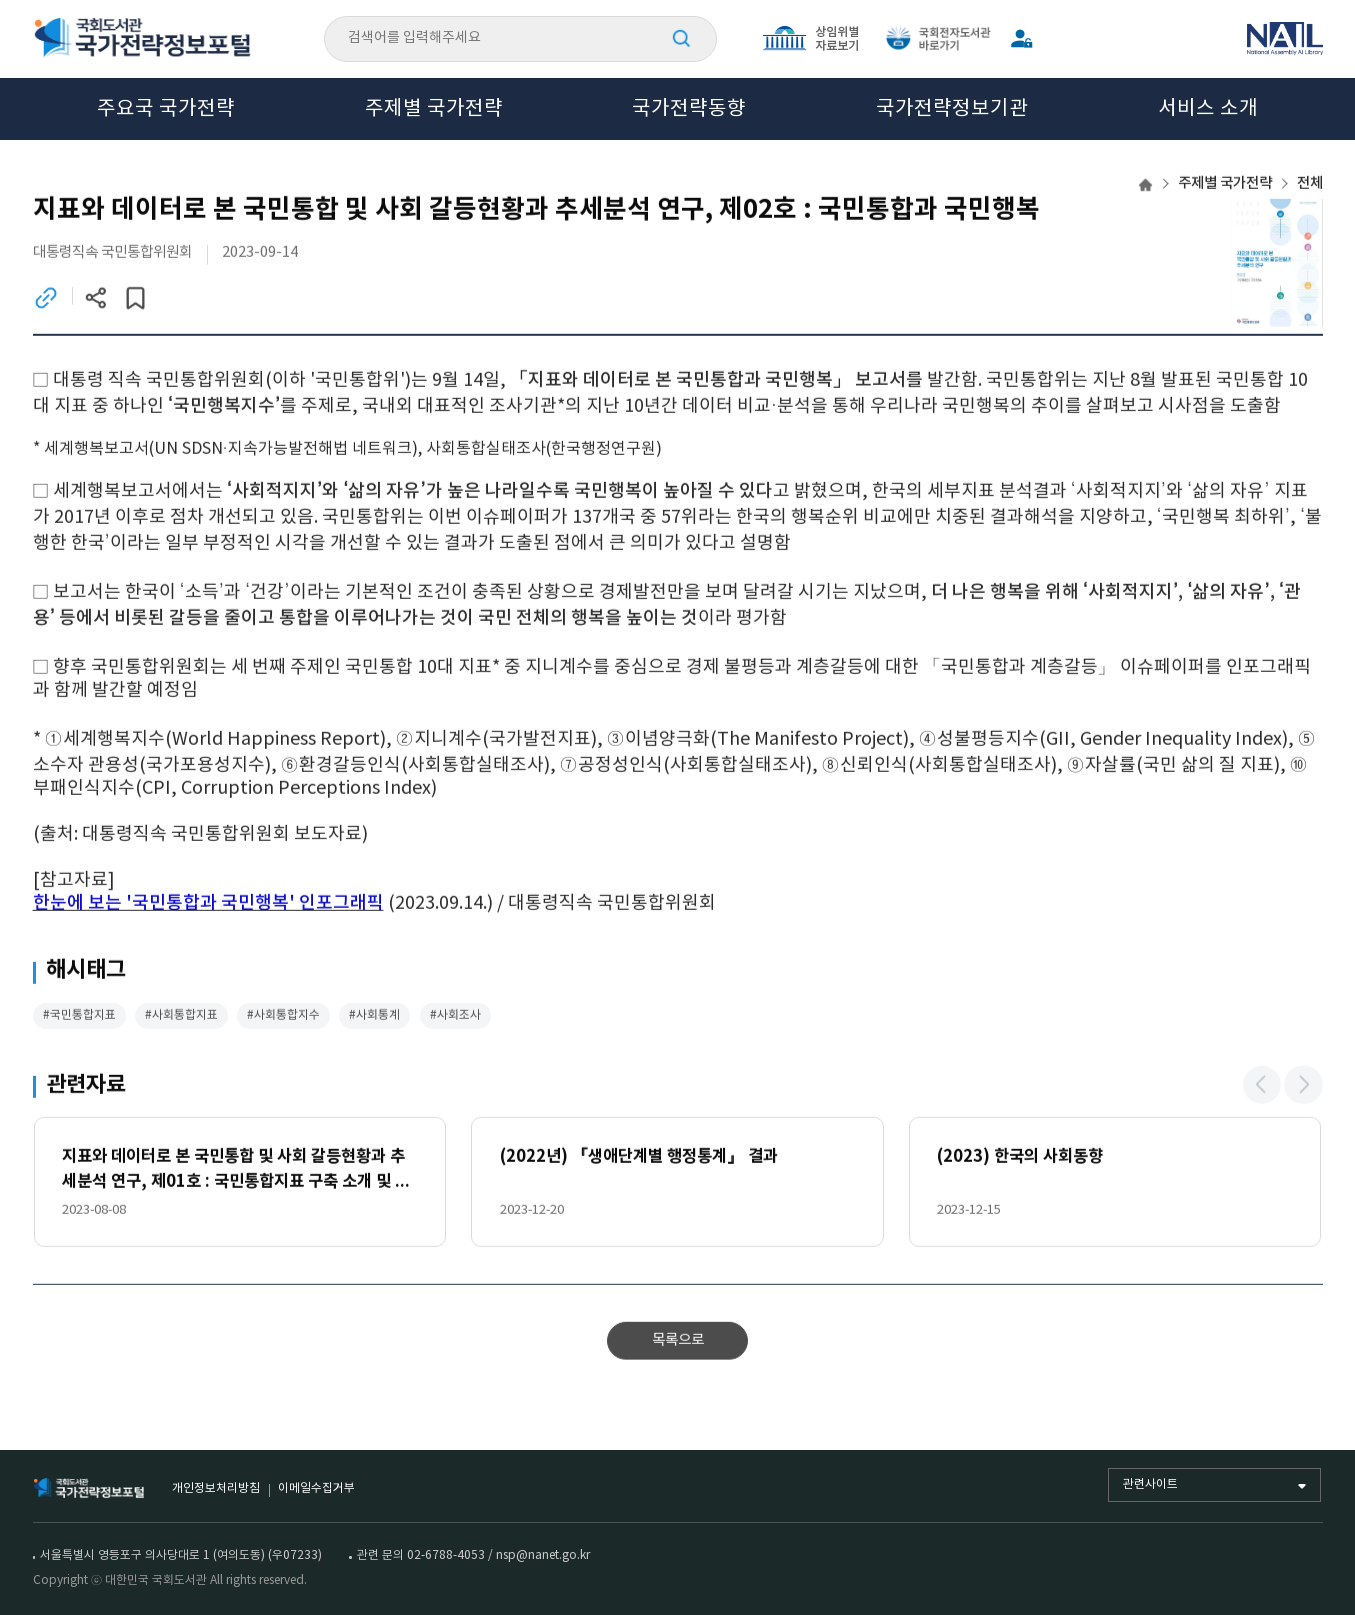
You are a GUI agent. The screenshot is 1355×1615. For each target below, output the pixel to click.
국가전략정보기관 (952, 109)
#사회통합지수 (283, 1017)
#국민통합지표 (79, 1017)
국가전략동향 (689, 109)
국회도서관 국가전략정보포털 (143, 39)
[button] (1262, 1086)
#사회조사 (455, 1017)
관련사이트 (1150, 1484)
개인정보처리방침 (216, 1488)
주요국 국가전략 (166, 109)
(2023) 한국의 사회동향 (1020, 1159)
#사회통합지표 (181, 1017)
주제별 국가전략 (434, 109)
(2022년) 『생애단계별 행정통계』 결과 (639, 1159)
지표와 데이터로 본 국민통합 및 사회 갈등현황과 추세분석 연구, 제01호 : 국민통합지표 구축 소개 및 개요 (236, 1173)
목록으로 (678, 1342)
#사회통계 (374, 1017)
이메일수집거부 (316, 1488)
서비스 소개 (1208, 109)
